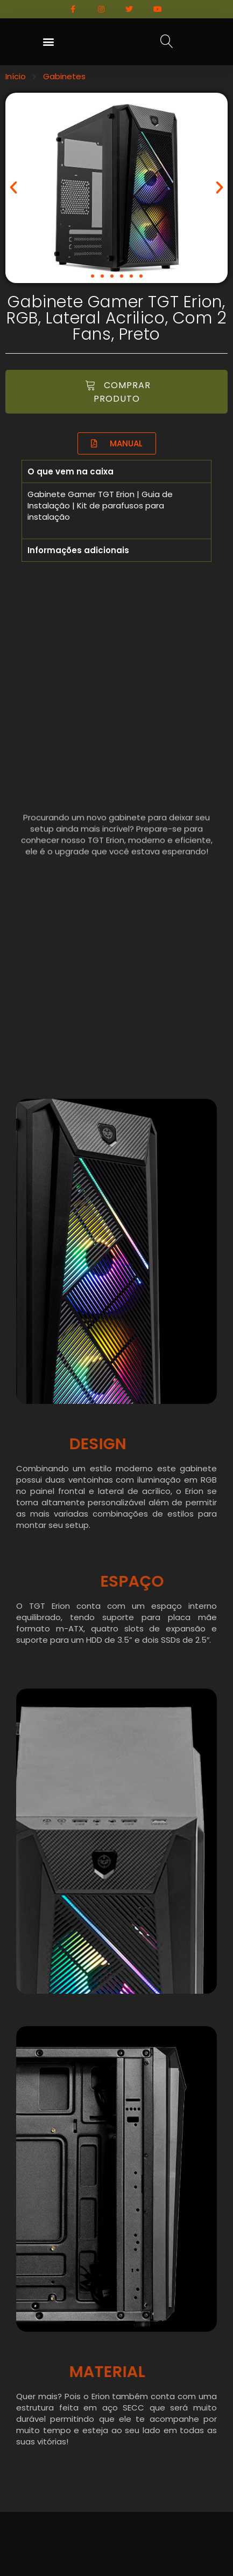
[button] (48, 42)
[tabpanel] (116, 511)
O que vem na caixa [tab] (70, 471)
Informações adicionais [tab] (78, 550)
